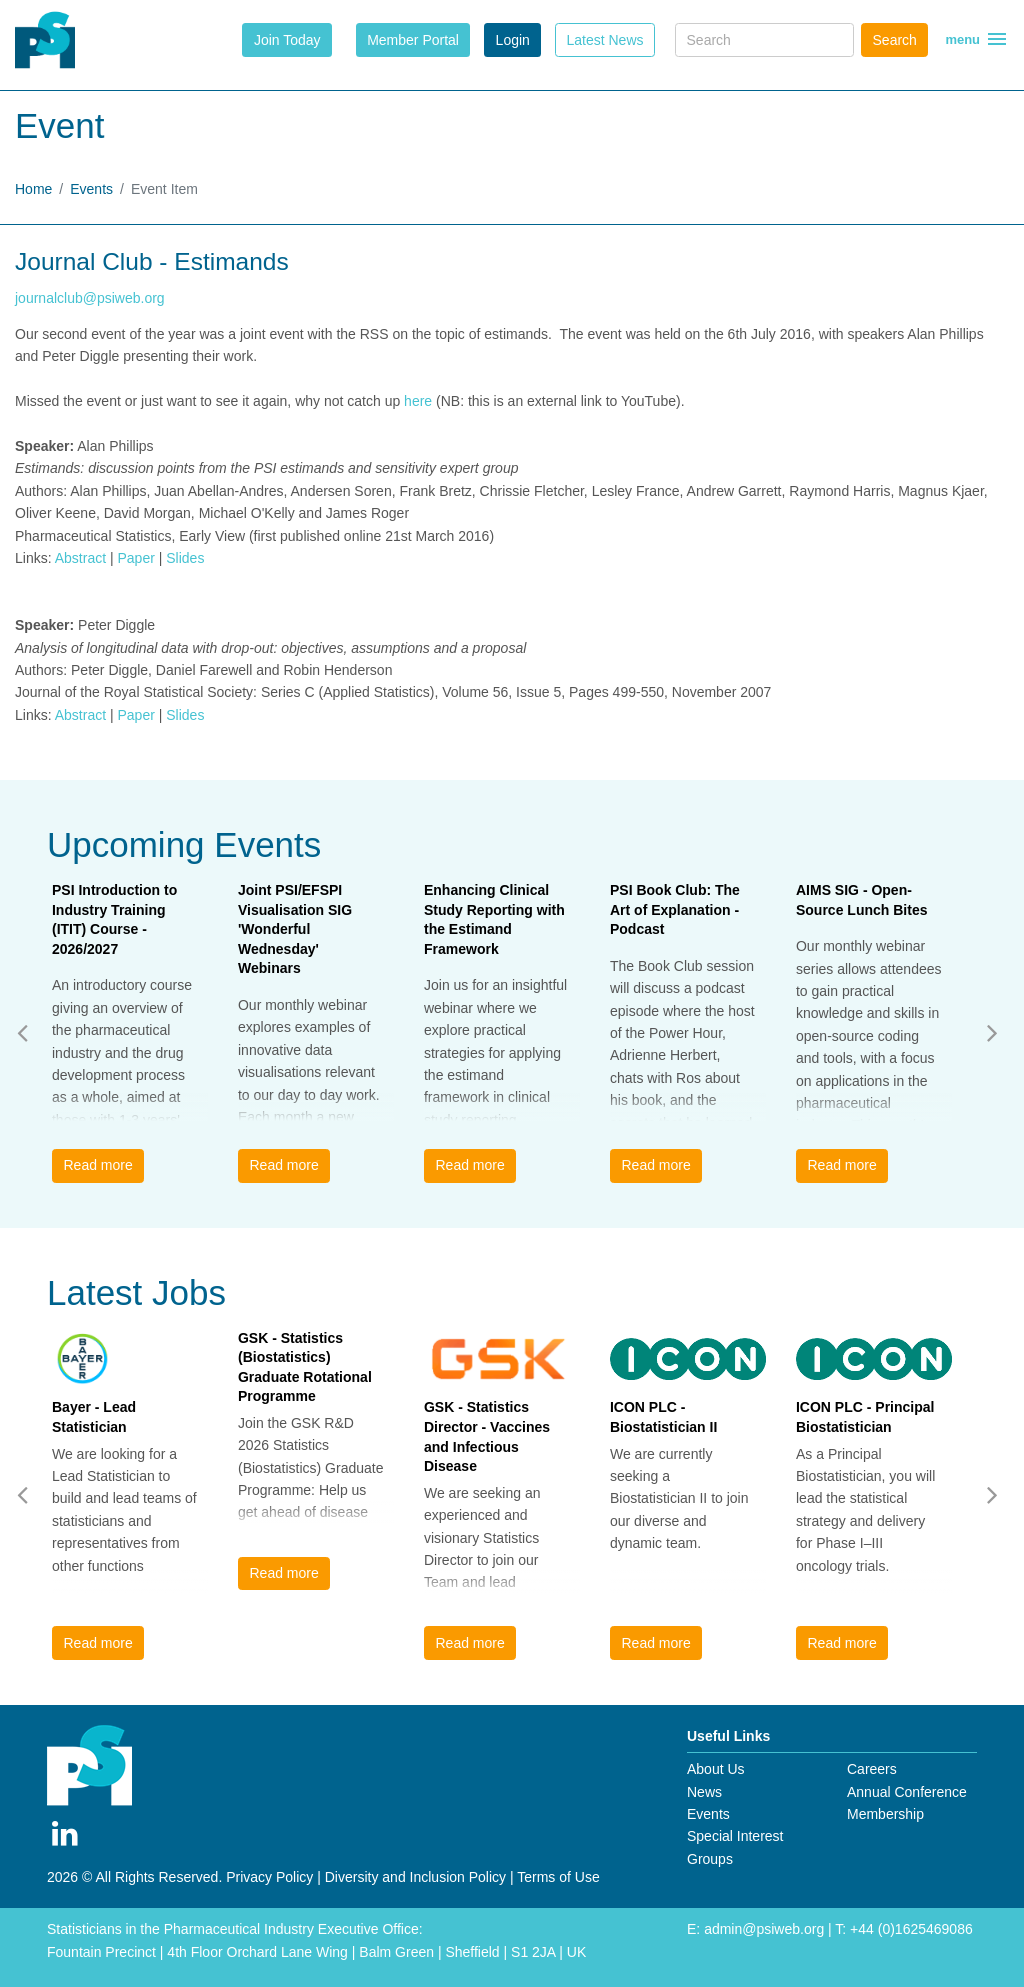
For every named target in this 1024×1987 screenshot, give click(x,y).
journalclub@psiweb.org (90, 298)
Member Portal (413, 40)
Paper (135, 558)
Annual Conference (907, 1792)
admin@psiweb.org (764, 1929)
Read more (97, 1165)
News (704, 1792)
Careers (872, 1769)
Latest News (604, 40)
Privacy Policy (269, 1877)
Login (513, 40)
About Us (716, 1769)
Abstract (80, 558)
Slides (185, 558)
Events (91, 189)
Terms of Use (558, 1877)
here (420, 401)
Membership (885, 1814)
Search (895, 40)
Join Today (287, 40)
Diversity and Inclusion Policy (415, 1877)
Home (33, 189)
